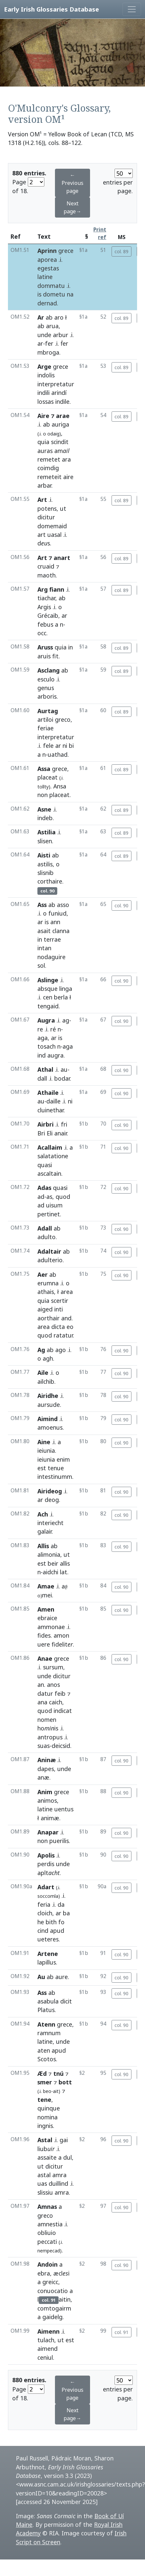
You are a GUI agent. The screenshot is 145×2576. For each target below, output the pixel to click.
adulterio (50, 1260)
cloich (44, 1913)
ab (49, 317)
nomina (47, 2117)
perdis (45, 1864)
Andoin (47, 2264)
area (67, 1292)
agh (48, 1358)
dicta (58, 1327)
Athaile (48, 1093)
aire (68, 477)
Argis (44, 607)
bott (65, 2082)
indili (43, 393)
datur (45, 1693)
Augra (46, 1020)
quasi (44, 1165)
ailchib (45, 1381)
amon (61, 1635)
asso (63, 905)
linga (65, 988)
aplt (48, 1873)
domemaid (52, 526)
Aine (43, 1442)
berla (61, 997)
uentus (63, 1809)
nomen (46, 1719)
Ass (42, 905)
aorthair (48, 1318)
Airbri (45, 1124)
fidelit (62, 1644)
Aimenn (48, 2331)
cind (42, 1930)
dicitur (46, 517)
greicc (50, 2282)
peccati (47, 2241)
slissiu (45, 2192)
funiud (57, 913)
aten (43, 2050)
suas (43, 1746)
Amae (45, 1586)
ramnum (49, 2033)
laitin (54, 2299)
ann (55, 922)
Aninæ (46, 1760)
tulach (45, 2340)
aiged (45, 1309)
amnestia (50, 2224)
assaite (47, 2157)
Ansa (59, 786)
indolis (46, 375)
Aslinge (47, 980)
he (40, 1922)
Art (42, 500)
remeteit (49, 477)
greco (63, 719)
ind (41, 1055)
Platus (46, 2010)
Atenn (46, 2024)
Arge (44, 366)
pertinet (48, 1214)
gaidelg (52, 2317)
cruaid (45, 566)
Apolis (46, 1855)
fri (64, 1124)
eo (70, 1327)
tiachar (46, 598)
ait (56, 2091)
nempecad (48, 2250)
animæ (50, 1818)
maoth (46, 575)
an (40, 1684)
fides (44, 1635)
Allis (43, 1546)
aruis (44, 656)
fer (49, 343)
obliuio (46, 2233)
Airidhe (47, 1396)
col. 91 (121, 2332)
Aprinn (47, 251)
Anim (44, 1792)
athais (45, 1292)
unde (44, 335)
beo (47, 2091)
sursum (53, 1667)
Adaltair (49, 1251)
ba (66, 1913)
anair (60, 1133)
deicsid (61, 1746)
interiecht (50, 1523)
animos (47, 1800)
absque (47, 988)
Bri (41, 1133)
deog (52, 1500)
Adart (45, 1887)
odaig (53, 434)
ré (53, 1029)
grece (65, 251)
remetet (48, 459)
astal (44, 2175)
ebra (43, 2273)
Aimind (47, 1419)
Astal (44, 2140)
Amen (45, 1609)
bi (71, 745)
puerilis (59, 1841)
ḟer (64, 343)
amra (59, 2175)
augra (55, 1055)
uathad (58, 754)
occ (41, 633)
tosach (46, 1046)
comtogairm (54, 2308)
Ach (42, 1514)
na (70, 294)
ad (40, 1197)
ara (66, 459)
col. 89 (121, 251)
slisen (44, 841)
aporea (47, 259)
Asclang (48, 670)
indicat (63, 1711)
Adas (44, 1188)
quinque (48, 2108)
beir (53, 1563)
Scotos (46, 2059)
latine (45, 277)
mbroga (48, 352)
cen (47, 997)
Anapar (48, 1832)
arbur (60, 335)
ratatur (63, 1335)
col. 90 (121, 905)
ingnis (45, 2126)
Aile (42, 1372)
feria (43, 1904)
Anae (44, 1658)
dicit (66, 2001)
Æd (42, 2073)
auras (45, 451)
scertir (59, 1301)
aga (42, 1038)
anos (53, 1684)
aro (59, 317)
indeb (45, 818)
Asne (44, 809)
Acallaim (49, 1147)
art (41, 535)
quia (43, 442)
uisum (54, 1205)
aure (61, 1977)
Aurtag (47, 711)
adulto (46, 1237)
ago (60, 1350)
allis (65, 1563)
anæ (43, 1777)
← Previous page (72, 182)
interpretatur (55, 384)
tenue (56, 1468)
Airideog (49, 1491)
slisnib (45, 873)
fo (61, 1922)
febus (45, 624)
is (39, 294)
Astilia (46, 832)
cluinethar (50, 1110)
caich (55, 1702)
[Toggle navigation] (131, 9)
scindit (60, 442)
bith (51, 1922)
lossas (45, 401)
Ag (41, 1350)
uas (42, 2183)
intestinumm (54, 1476)
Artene (47, 1954)
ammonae (51, 1627)
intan (44, 948)
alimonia (48, 1554)
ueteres (48, 1939)
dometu (54, 294)
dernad (47, 303)
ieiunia (46, 1450)
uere (43, 1644)
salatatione (52, 1156)
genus (45, 688)
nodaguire (51, 957)
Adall (44, 1228)
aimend (47, 2348)
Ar (40, 317)
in (70, 647)
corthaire (49, 881)
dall (42, 1078)
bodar (62, 1078)
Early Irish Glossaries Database (51, 9)
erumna (48, 1283)
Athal (45, 1069)
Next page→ (72, 207)
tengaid (48, 1006)
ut (63, 508)
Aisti (43, 855)
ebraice (47, 1618)
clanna (61, 931)
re (40, 1029)
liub (46, 2149)
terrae (52, 939)
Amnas (47, 2206)
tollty (43, 786)
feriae (45, 728)
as (49, 1197)
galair (44, 1531)
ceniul (45, 2357)
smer (44, 2082)
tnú (58, 2073)
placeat (47, 777)
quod (63, 1197)
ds (43, 543)
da (61, 1904)
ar (40, 343)
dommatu (51, 286)
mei (47, 1595)
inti (58, 1309)
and (66, 1318)
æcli (61, 2273)
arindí (59, 393)
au (64, 1069)
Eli (50, 1133)
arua (52, 326)
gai (64, 2140)
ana (42, 1702)
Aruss (45, 647)
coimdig (48, 468)
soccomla (47, 1896)
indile (62, 401)
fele (48, 745)
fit (55, 656)
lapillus (46, 1962)
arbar (44, 485)
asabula (48, 2001)
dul (67, 2157)
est (41, 1468)
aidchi (50, 1572)
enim (63, 1459)
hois (47, 1728)
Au (41, 1977)
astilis (45, 864)
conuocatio (52, 2291)
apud (57, 1930)
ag (65, 1020)
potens (47, 508)
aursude (48, 1405)
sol (41, 965)
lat (63, 1572)
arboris (47, 696)
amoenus (50, 1427)
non (42, 795)
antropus (50, 1737)
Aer (42, 1274)
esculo (46, 679)
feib (60, 1693)
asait (44, 931)
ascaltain (49, 1173)
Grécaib (47, 615)
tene (44, 2100)
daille (53, 1101)
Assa (43, 769)
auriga (60, 424)
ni (65, 745)
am (62, 451)
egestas (48, 268)
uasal (54, 535)
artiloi (45, 719)
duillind (58, 2183)
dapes (45, 1769)
